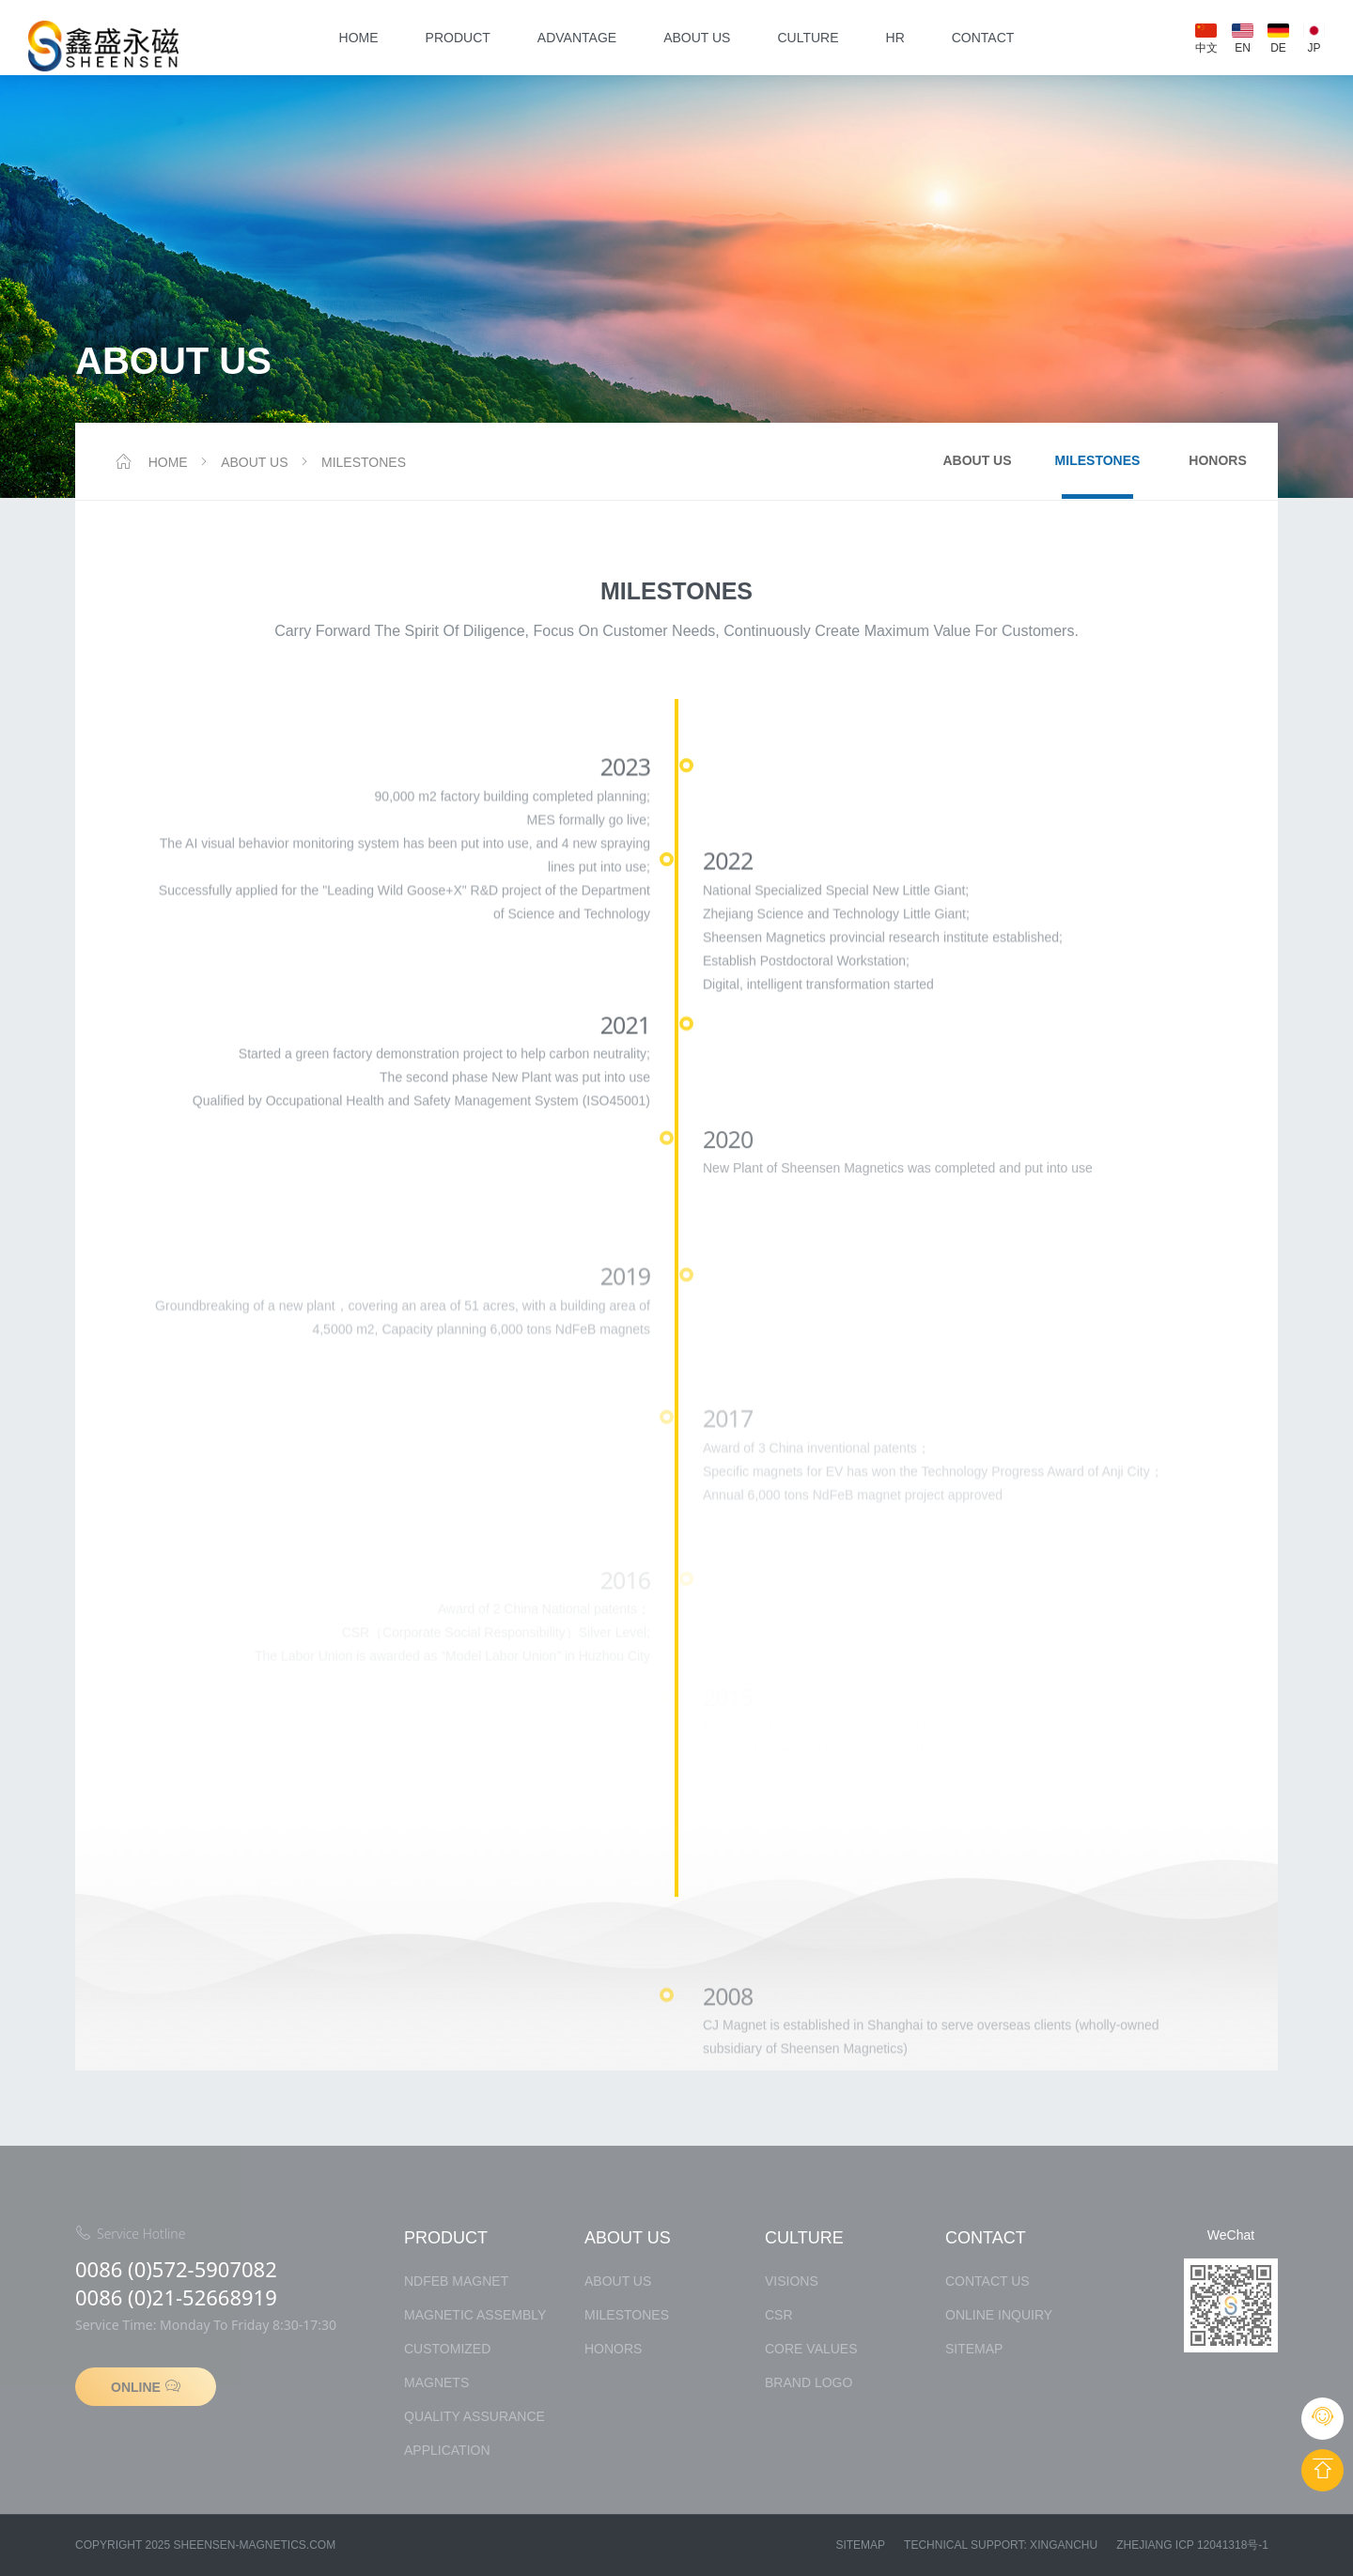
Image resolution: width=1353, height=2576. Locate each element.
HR (895, 37)
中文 (1206, 38)
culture (807, 37)
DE (1278, 38)
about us (696, 37)
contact (983, 37)
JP (1314, 38)
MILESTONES (351, 462)
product (458, 37)
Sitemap (860, 2545)
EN (1242, 38)
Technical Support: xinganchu (1000, 2545)
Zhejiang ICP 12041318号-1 (1192, 2545)
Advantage (576, 37)
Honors (1217, 460)
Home (359, 37)
